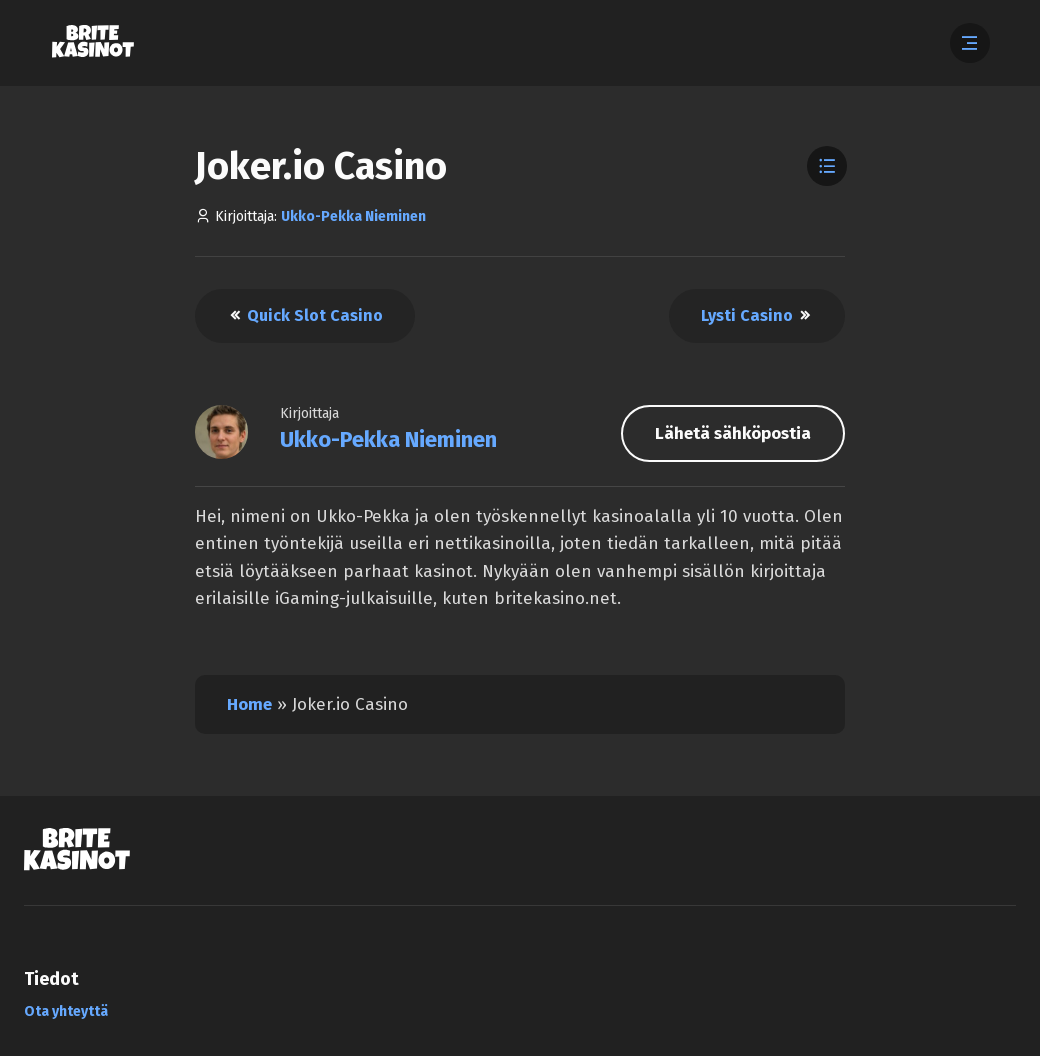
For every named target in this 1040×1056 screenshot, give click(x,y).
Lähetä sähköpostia (733, 433)
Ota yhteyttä (66, 1011)
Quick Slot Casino (305, 315)
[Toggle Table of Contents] (827, 166)
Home (249, 704)
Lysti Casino (757, 315)
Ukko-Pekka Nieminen (353, 216)
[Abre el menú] (970, 43)
